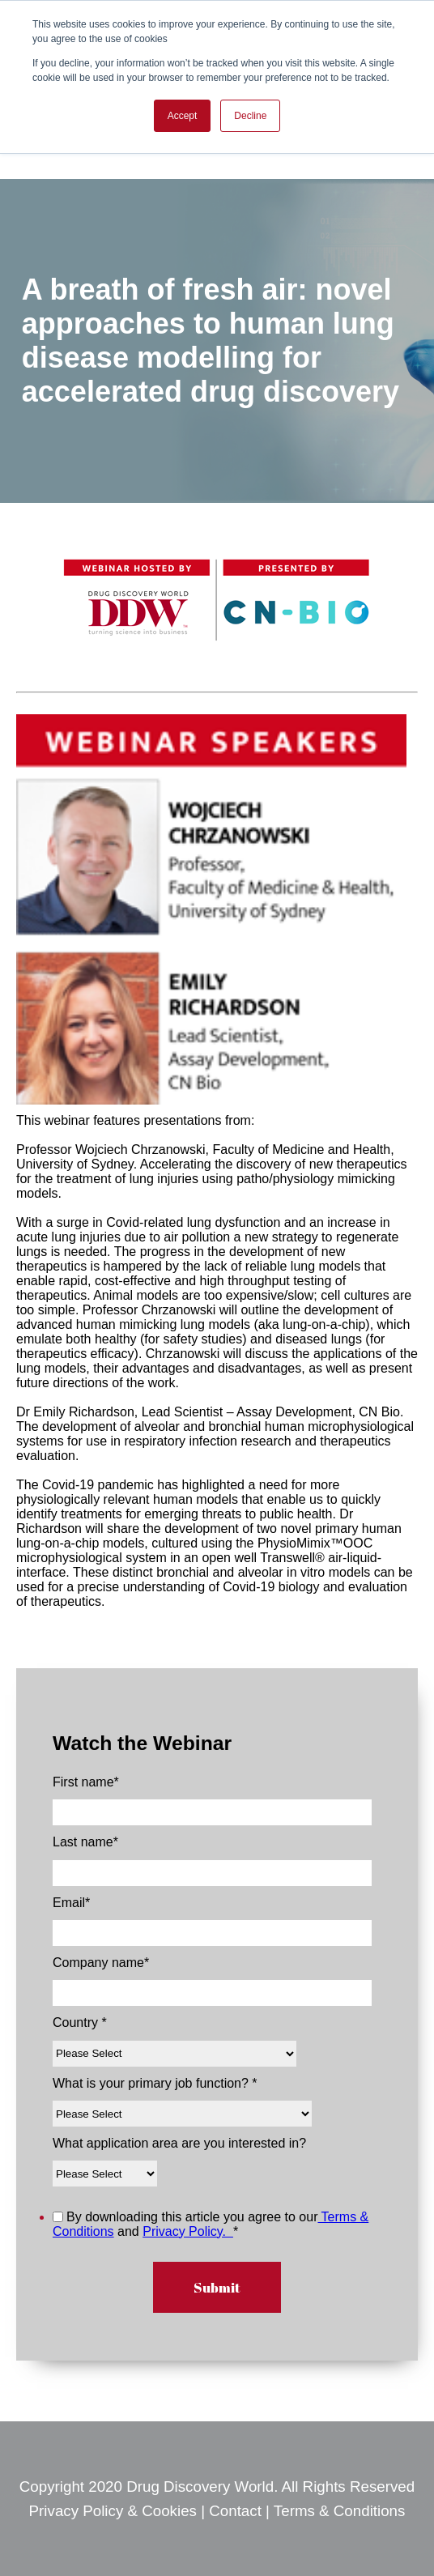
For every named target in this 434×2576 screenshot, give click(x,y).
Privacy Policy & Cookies (115, 2510)
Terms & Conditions (340, 2510)
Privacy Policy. (188, 2231)
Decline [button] (250, 115)
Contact (235, 2510)
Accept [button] (183, 115)
